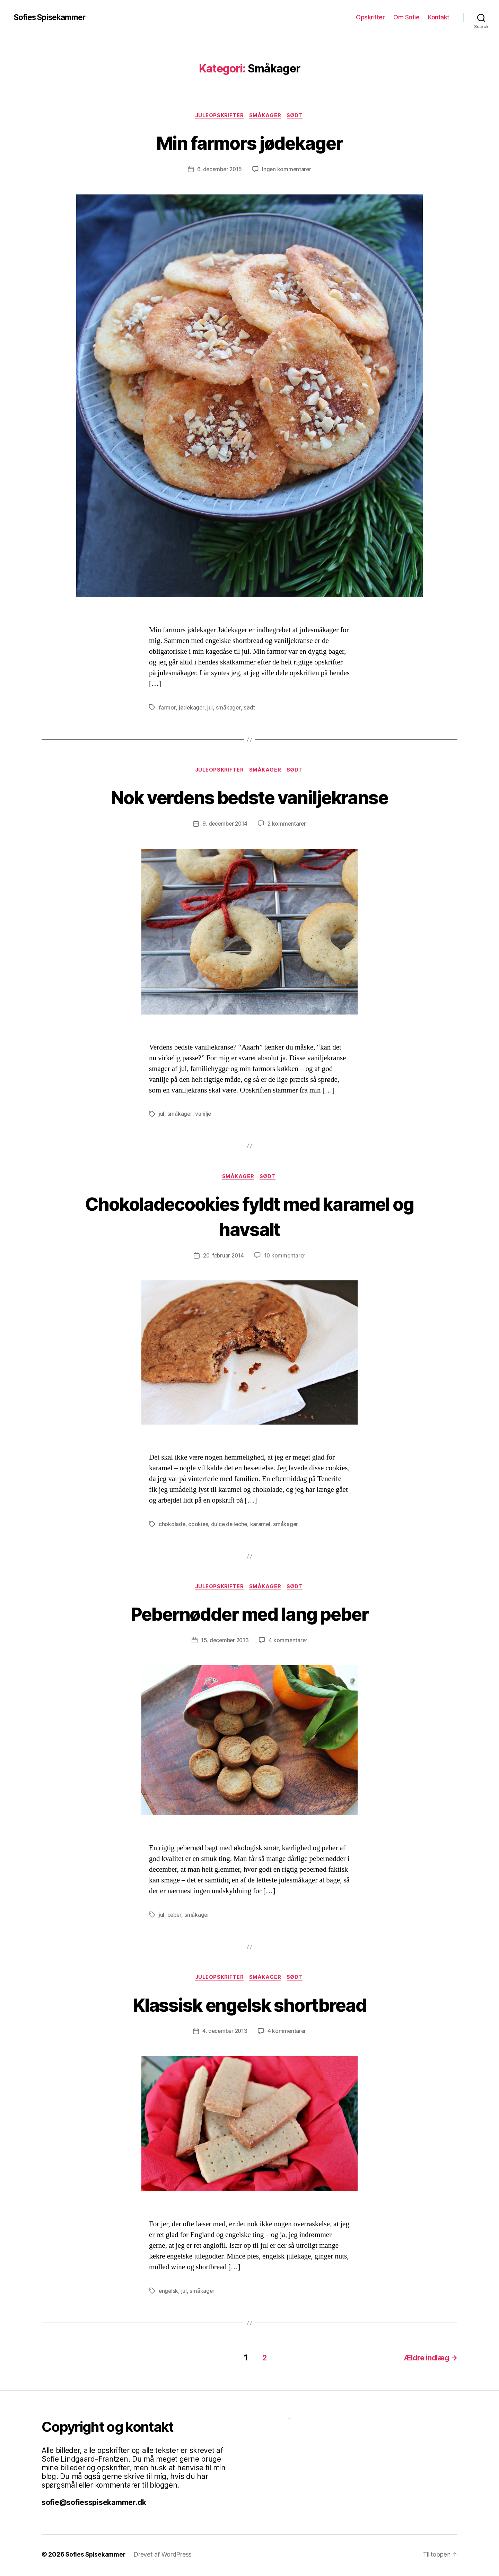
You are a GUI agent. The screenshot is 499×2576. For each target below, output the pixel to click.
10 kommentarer (285, 1257)
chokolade (172, 1526)
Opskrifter (370, 17)
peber (175, 1917)
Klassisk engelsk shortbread (249, 2007)
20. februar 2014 (223, 1257)
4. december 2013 (224, 2034)
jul (210, 708)
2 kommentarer (288, 825)
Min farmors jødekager (249, 142)
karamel (262, 1526)
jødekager (191, 708)
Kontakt (438, 17)
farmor (167, 708)
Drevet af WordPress (165, 2556)
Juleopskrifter (218, 116)
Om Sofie (406, 17)
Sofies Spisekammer (53, 17)
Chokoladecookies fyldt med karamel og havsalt (249, 1218)
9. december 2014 (224, 825)
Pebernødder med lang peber (249, 1615)
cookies (199, 1526)
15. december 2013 (224, 1643)
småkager (228, 708)
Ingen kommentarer (288, 170)
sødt (249, 708)
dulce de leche (230, 1526)
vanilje (203, 1115)
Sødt (297, 116)
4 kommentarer (289, 1643)
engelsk (169, 2294)
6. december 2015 (219, 170)
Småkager (266, 116)
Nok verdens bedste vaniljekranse (250, 797)
